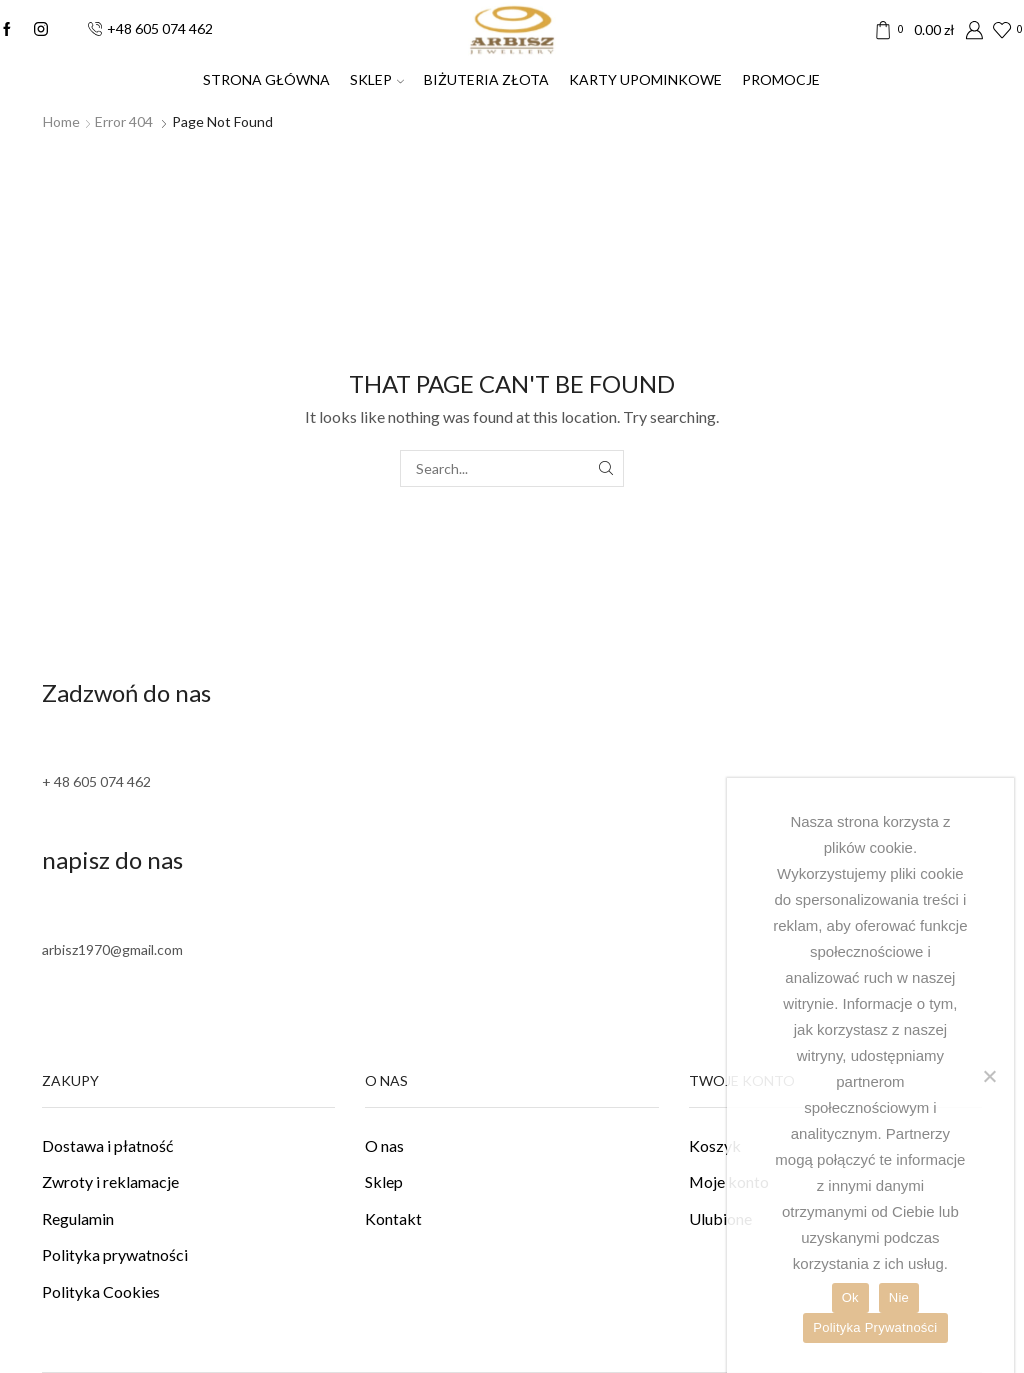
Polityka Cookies (101, 1291)
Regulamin (78, 1218)
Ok (850, 1297)
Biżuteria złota (486, 79)
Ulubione (720, 1218)
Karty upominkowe (645, 79)
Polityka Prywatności (875, 1327)
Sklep (384, 1181)
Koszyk (715, 1145)
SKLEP (377, 79)
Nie (899, 1297)
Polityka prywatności (115, 1254)
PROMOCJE (781, 79)
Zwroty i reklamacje (110, 1181)
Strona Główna (266, 79)
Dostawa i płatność (107, 1145)
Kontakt (393, 1218)
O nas (384, 1145)
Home (61, 121)
